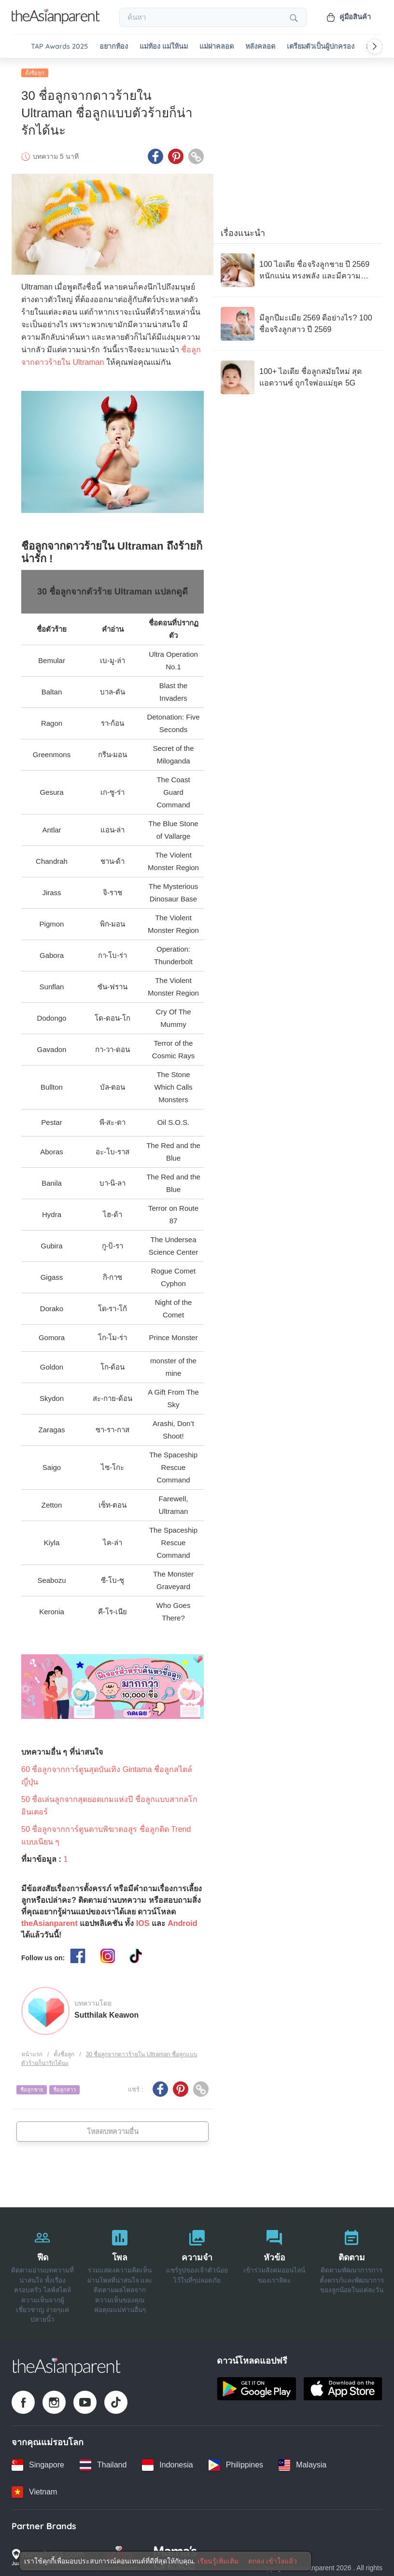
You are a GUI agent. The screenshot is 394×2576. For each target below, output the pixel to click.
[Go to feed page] (56, 21)
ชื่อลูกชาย (31, 2088)
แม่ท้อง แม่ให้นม (164, 46)
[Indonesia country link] (167, 2463)
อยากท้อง (113, 46)
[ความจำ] (197, 2273)
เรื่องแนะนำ (243, 231)
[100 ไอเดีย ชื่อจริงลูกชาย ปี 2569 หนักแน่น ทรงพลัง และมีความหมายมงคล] (298, 268)
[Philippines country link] (236, 2463)
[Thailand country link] (103, 2463)
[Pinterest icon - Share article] (175, 155)
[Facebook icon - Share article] (155, 155)
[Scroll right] (374, 46)
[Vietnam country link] (34, 2490)
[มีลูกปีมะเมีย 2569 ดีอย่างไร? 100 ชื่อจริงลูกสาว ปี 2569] (298, 322)
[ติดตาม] (351, 2273)
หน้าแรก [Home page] (31, 2052)
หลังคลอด (260, 46)
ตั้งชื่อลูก (34, 71)
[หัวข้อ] (274, 2273)
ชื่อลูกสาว (64, 2088)
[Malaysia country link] (302, 2463)
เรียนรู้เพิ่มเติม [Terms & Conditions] (218, 2561)
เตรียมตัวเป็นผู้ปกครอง (320, 46)
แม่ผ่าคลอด (216, 46)
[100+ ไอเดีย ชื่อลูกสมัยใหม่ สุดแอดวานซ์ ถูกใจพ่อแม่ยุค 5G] (298, 375)
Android (182, 1921)
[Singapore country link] (38, 2463)
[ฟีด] (42, 2273)
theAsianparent (49, 1921)
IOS (143, 1921)
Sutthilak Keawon (106, 2013)
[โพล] (120, 2273)
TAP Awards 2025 (59, 46)
